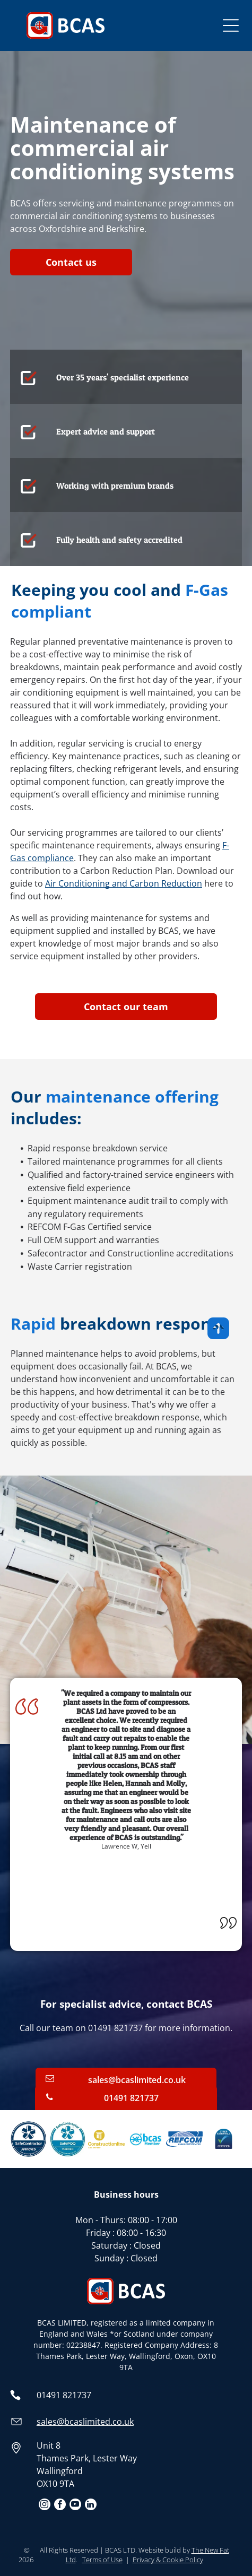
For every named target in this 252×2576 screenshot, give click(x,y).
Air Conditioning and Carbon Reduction (123, 883)
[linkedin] (91, 2506)
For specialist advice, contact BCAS (126, 2004)
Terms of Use (102, 2559)
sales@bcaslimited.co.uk (85, 2421)
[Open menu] (231, 25)
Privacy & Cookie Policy (168, 2559)
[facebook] (60, 2506)
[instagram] (44, 2506)
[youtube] (75, 2506)
